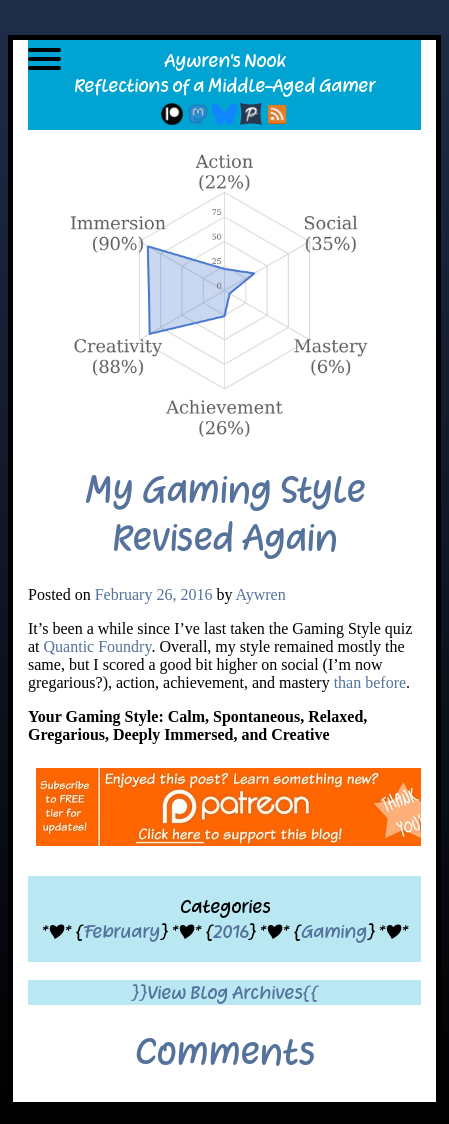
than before (370, 682)
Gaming (334, 931)
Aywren (261, 594)
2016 (230, 931)
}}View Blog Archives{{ (224, 992)
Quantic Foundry (98, 646)
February (121, 931)
